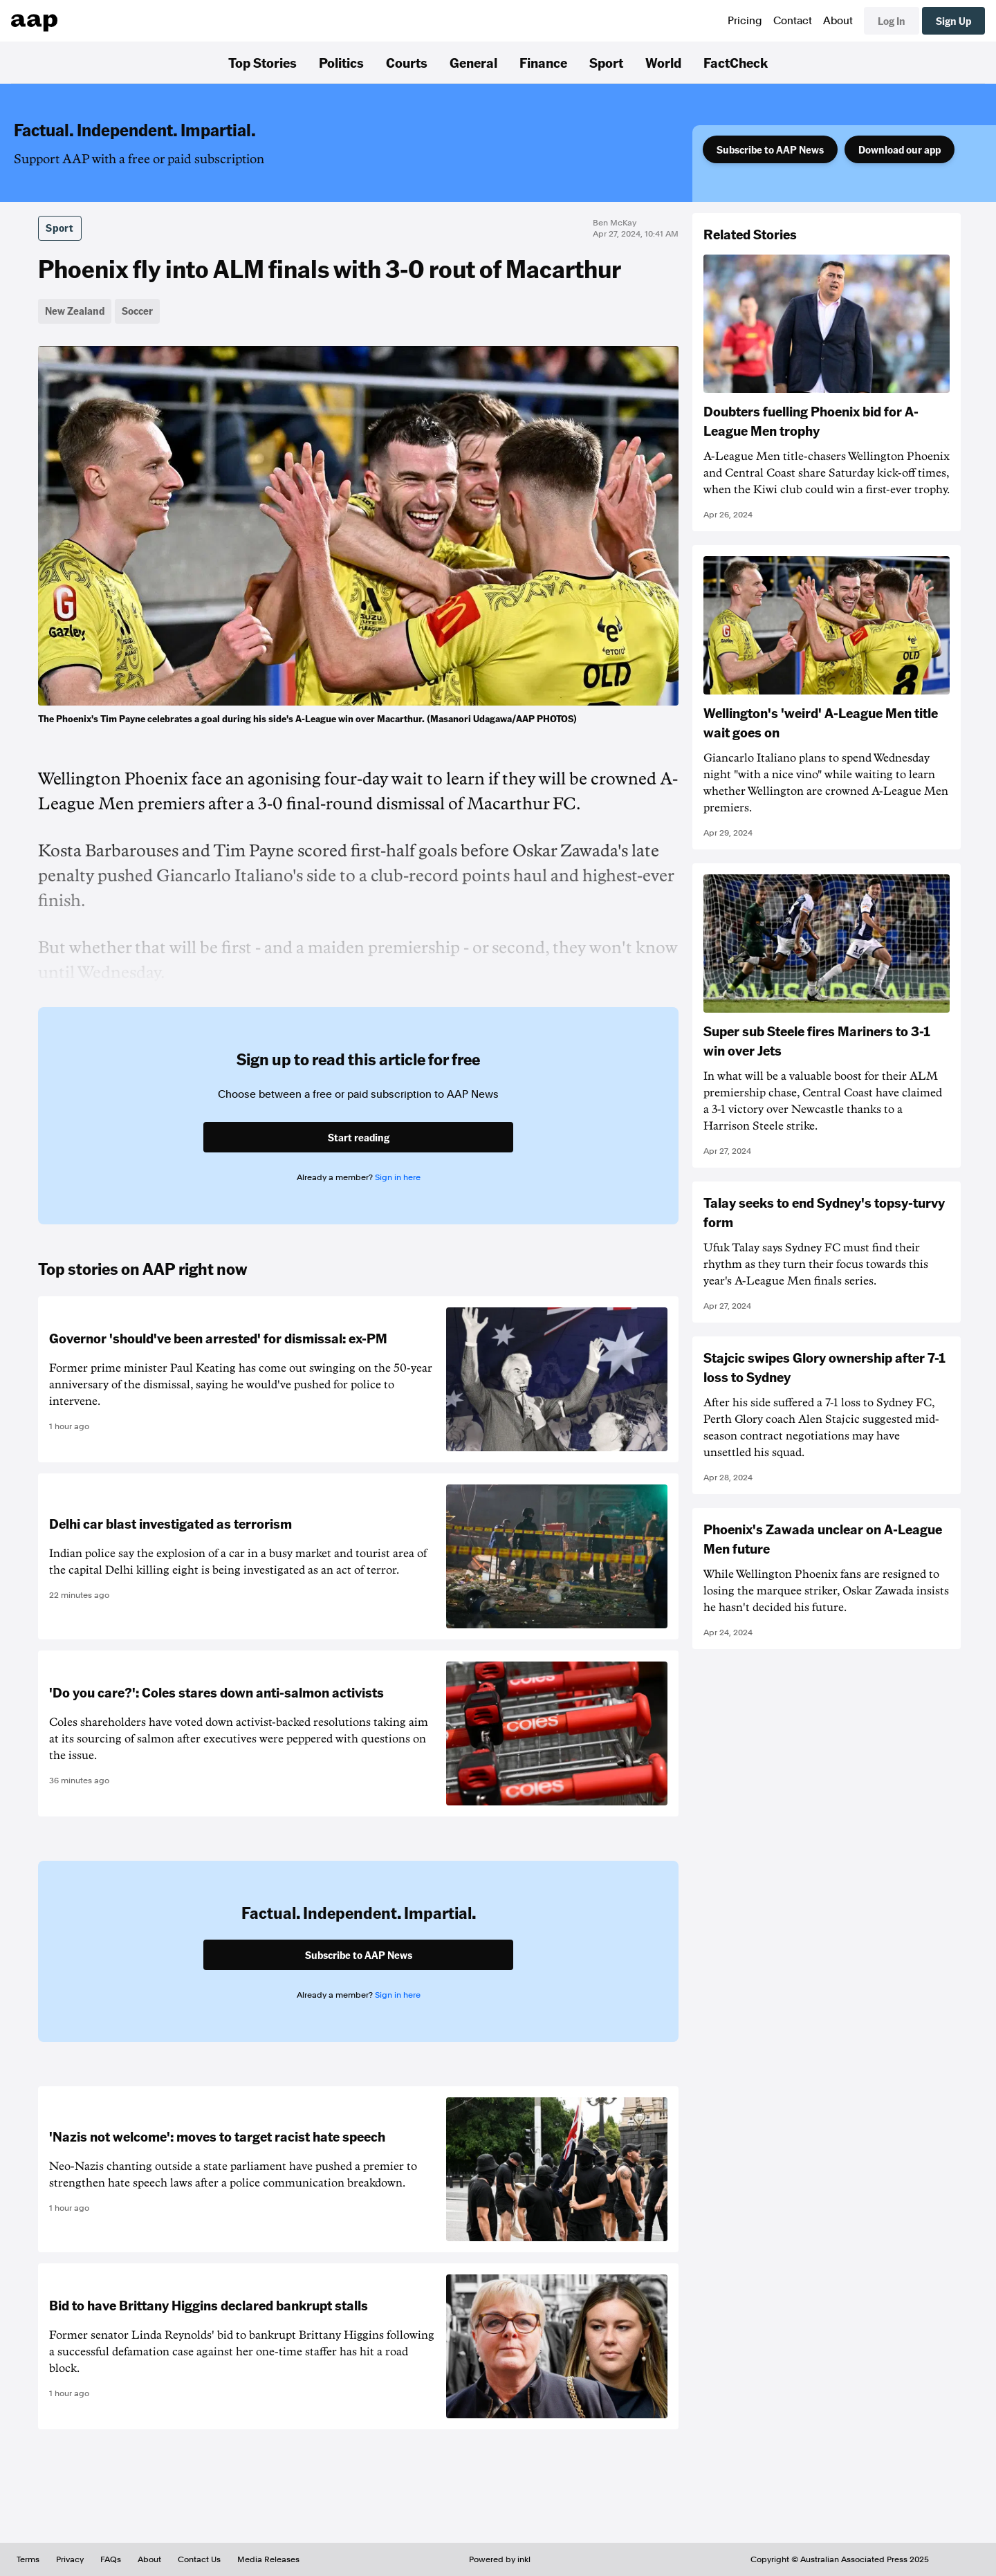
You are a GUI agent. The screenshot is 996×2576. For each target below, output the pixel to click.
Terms (28, 2559)
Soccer (137, 311)
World (663, 62)
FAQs (110, 2559)
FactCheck (735, 62)
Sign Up (953, 21)
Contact (792, 21)
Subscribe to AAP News (770, 149)
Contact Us (199, 2559)
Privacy (70, 2559)
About (838, 21)
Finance (543, 62)
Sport (606, 62)
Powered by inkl (500, 2559)
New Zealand (74, 311)
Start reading (358, 1137)
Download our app (899, 149)
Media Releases (268, 2559)
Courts (406, 62)
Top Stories (262, 62)
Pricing (745, 21)
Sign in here (398, 1177)
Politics (341, 62)
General (473, 62)
